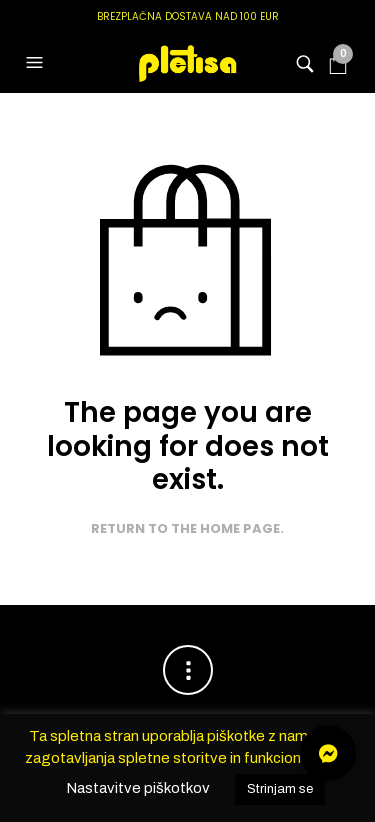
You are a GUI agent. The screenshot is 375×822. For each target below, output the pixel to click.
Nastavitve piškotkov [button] (138, 788)
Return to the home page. (187, 529)
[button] (37, 63)
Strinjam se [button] (280, 789)
